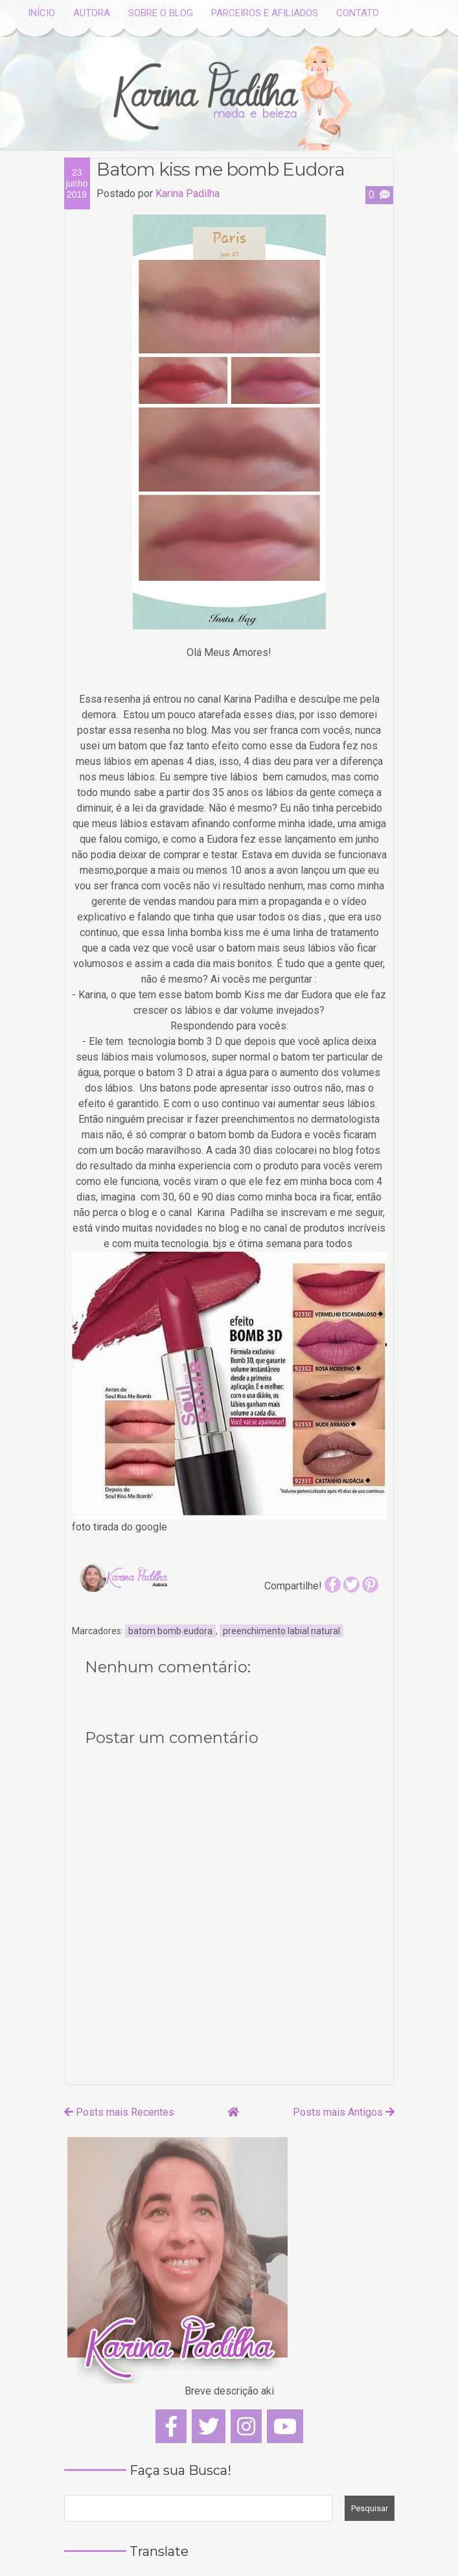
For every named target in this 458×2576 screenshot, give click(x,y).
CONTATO (357, 13)
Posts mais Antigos (344, 2112)
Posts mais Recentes (119, 2112)
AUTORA (91, 13)
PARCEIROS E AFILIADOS (264, 13)
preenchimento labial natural (281, 1631)
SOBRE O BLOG (160, 13)
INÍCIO (41, 13)
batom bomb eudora (170, 1631)
